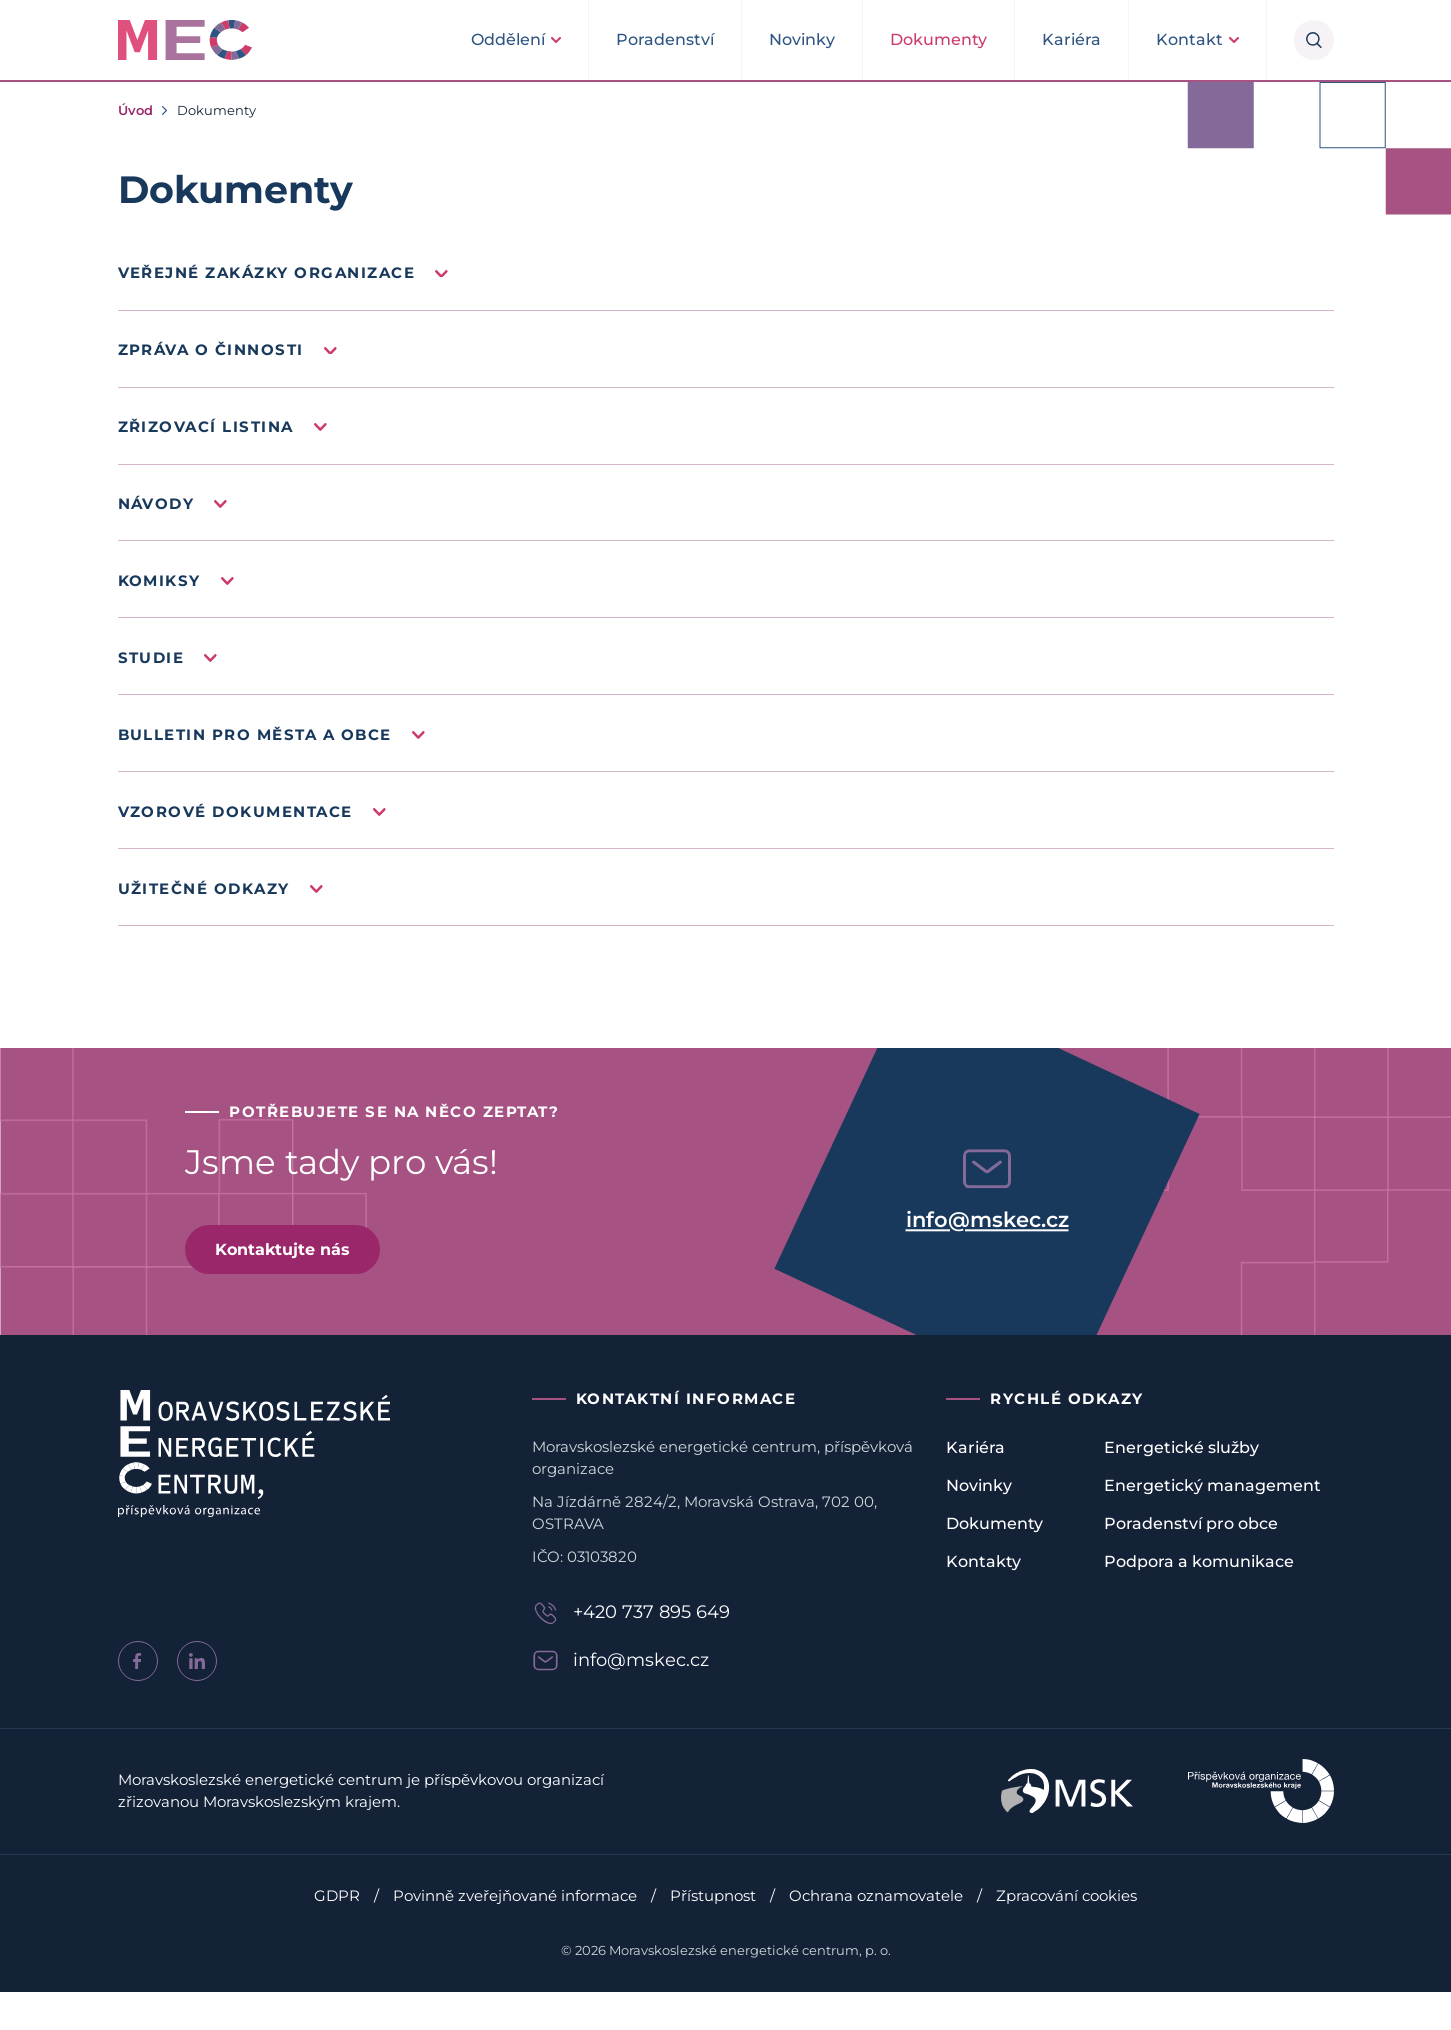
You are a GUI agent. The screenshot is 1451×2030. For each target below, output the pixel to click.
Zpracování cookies (1066, 1933)
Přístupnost (713, 1933)
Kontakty (983, 1598)
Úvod (135, 110)
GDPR (337, 1933)
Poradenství (665, 39)
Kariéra (1071, 39)
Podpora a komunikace (1199, 1598)
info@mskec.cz (987, 1255)
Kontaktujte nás (290, 1285)
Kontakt (1189, 39)
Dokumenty (938, 39)
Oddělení (508, 39)
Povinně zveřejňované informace (515, 1933)
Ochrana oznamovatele (876, 1933)
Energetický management (1212, 1522)
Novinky (802, 39)
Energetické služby (1181, 1484)
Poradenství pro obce (1191, 1560)
